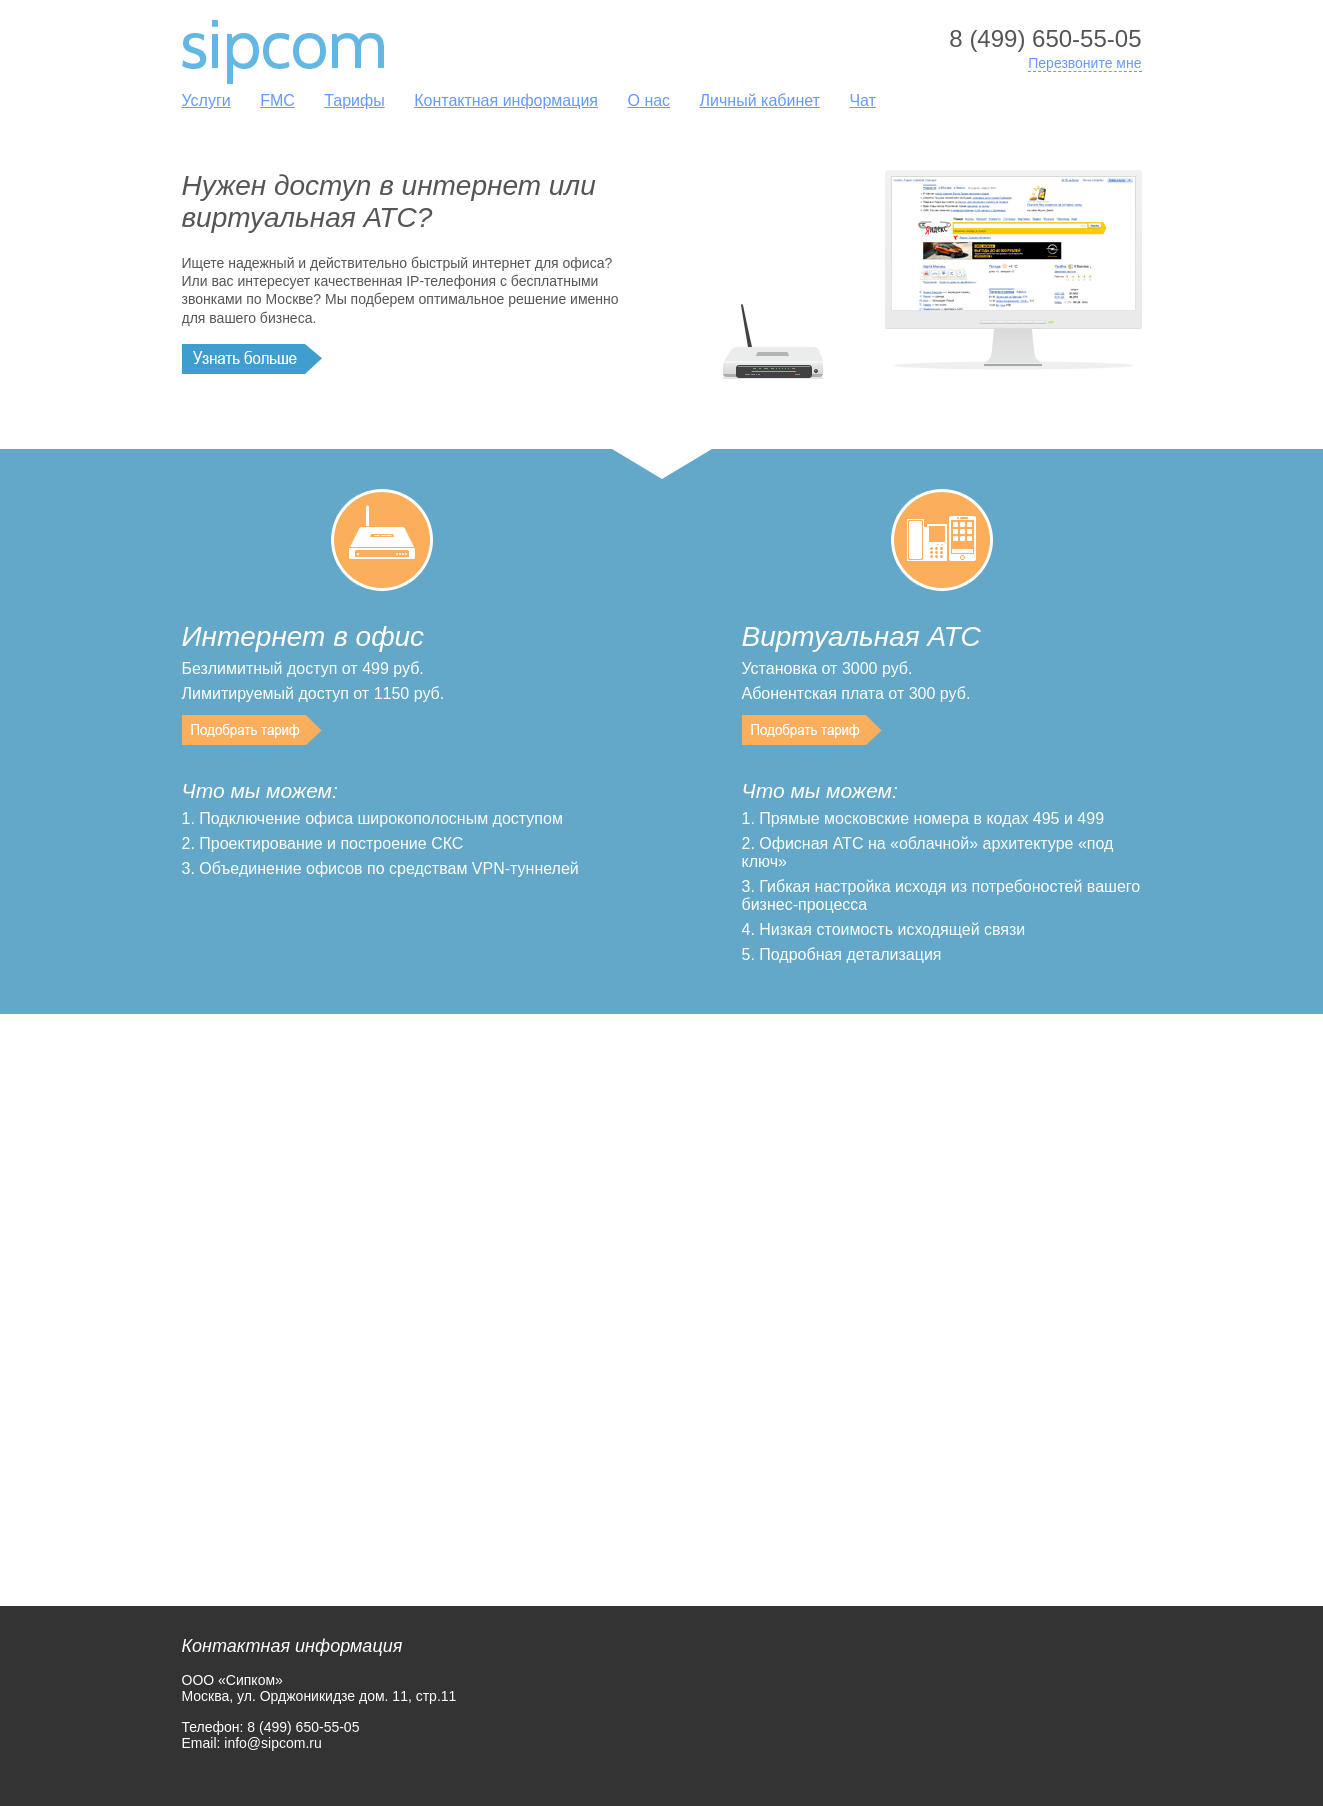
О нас (648, 100)
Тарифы (354, 100)
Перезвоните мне (1084, 63)
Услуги (206, 100)
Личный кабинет (760, 100)
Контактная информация (506, 100)
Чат (862, 100)
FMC (277, 100)
